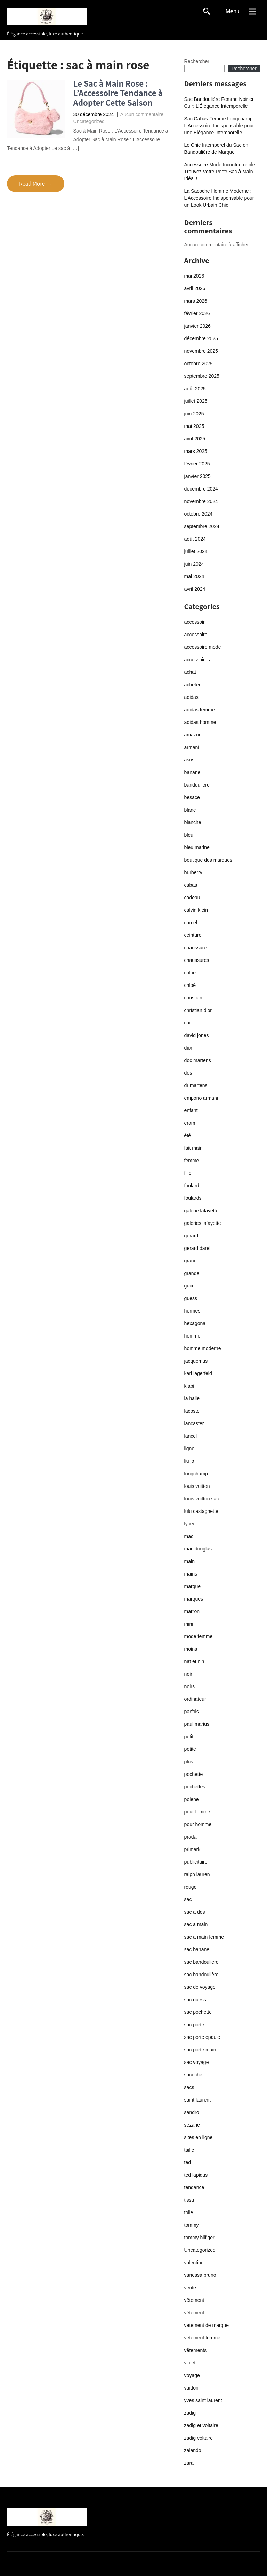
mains (190, 1574)
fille (188, 1173)
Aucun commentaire (142, 114)
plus (188, 1761)
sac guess (195, 1999)
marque (192, 1586)
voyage (192, 2375)
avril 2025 (194, 438)
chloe (190, 972)
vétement (194, 2312)
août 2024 (195, 539)
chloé (190, 985)
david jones (196, 1035)
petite (190, 1749)
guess (190, 1298)
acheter (192, 684)
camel (190, 922)
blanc (190, 810)
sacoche (193, 2074)
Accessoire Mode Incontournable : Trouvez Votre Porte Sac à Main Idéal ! (221, 171)
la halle (192, 1398)
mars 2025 (195, 451)
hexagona (195, 1323)
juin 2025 (194, 413)
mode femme (198, 1636)
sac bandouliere (201, 1962)
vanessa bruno (200, 2275)
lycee (190, 1523)
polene (191, 1799)
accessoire (196, 634)
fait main (193, 1148)
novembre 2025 (201, 351)
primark (192, 1849)
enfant (191, 1110)
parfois (191, 1711)
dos (188, 1073)
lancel (190, 1436)
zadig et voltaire (201, 2425)
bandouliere (197, 785)
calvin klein (196, 910)
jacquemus (196, 1361)
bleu (188, 835)
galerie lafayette (201, 1210)
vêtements (195, 2350)
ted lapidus (196, 2175)
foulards (193, 1198)
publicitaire (196, 1862)
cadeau (192, 897)
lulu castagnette (201, 1511)
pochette (193, 1774)
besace (192, 797)
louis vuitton (197, 1486)
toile (188, 2212)
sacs (189, 2087)
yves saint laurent (203, 2400)
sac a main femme (204, 1937)
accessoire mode (202, 647)
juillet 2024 (196, 551)
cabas (190, 885)
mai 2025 (194, 426)
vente (190, 2287)
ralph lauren (197, 1874)
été (187, 1135)
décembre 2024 (201, 489)
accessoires (197, 659)
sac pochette (198, 2012)
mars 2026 (195, 301)
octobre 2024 (198, 514)
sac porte (194, 2024)
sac (188, 1899)
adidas (191, 697)
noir (188, 1674)
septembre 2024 (201, 526)
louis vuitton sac (201, 1498)
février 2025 (197, 463)
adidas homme (200, 722)
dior (188, 1048)
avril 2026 (194, 288)
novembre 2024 (201, 501)
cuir (188, 1023)
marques (193, 1599)
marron (192, 1611)
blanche (192, 822)
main (189, 1561)
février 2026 (197, 313)
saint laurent (197, 2100)
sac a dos (194, 1912)
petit (188, 1736)
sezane (192, 2125)
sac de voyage (200, 1987)
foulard (191, 1185)
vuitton (191, 2388)
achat (190, 672)
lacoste (192, 1411)
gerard (191, 1235)
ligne (189, 1448)
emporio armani (201, 1098)
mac (188, 1536)
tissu (189, 2200)
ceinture (193, 935)
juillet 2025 (196, 401)
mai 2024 (194, 576)
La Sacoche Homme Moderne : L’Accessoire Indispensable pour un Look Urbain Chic (219, 198)
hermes (192, 1311)
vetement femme (202, 2337)
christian (193, 997)
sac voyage (196, 2062)
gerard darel (197, 1248)
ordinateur (195, 1699)
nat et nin (194, 1661)
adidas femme (199, 709)
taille (189, 2150)
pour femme (197, 1812)
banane (192, 772)
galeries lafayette (202, 1223)
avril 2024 (194, 589)
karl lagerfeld (198, 1373)
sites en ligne (198, 2137)
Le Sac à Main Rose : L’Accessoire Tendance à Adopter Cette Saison (118, 93)
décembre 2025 (201, 338)
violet (190, 2363)
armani (191, 747)
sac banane (196, 1949)
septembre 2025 (201, 376)
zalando (192, 2450)
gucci (190, 1286)
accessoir (194, 622)
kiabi (189, 1386)
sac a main (196, 1924)
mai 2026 (194, 276)
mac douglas (198, 1549)
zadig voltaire (198, 2438)
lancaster (194, 1423)
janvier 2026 (197, 326)
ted (187, 2162)
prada (190, 1837)
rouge (190, 1887)
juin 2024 (194, 564)
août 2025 (195, 388)
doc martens (197, 1060)
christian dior (198, 1010)
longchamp (196, 1473)
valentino (194, 2262)
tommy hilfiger (199, 2237)
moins (190, 1649)
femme (191, 1160)
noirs (189, 1686)
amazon (193, 734)
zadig (190, 2413)
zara (189, 2463)
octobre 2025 (198, 363)
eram (189, 1123)
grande (192, 1273)
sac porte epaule (202, 2037)
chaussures (196, 960)
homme (192, 1336)
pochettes (194, 1786)
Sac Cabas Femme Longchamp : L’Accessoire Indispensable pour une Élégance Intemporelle (220, 125)
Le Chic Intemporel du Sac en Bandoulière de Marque (216, 148)
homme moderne (202, 1348)
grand (190, 1260)
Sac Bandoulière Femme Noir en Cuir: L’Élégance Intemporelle (219, 102)
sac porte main (200, 2049)
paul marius (196, 1724)
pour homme (198, 1824)
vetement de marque (206, 2325)
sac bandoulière (201, 1974)
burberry (193, 872)
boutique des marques (208, 860)
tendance (194, 2187)
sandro (191, 2112)
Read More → (35, 184)
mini (188, 1624)
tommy (191, 2225)
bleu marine (197, 847)
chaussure (195, 947)
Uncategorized (89, 121)
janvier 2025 (197, 476)
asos (189, 760)
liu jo (189, 1461)
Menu (233, 11)
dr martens (196, 1085)
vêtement (194, 2300)
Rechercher (196, 61)
